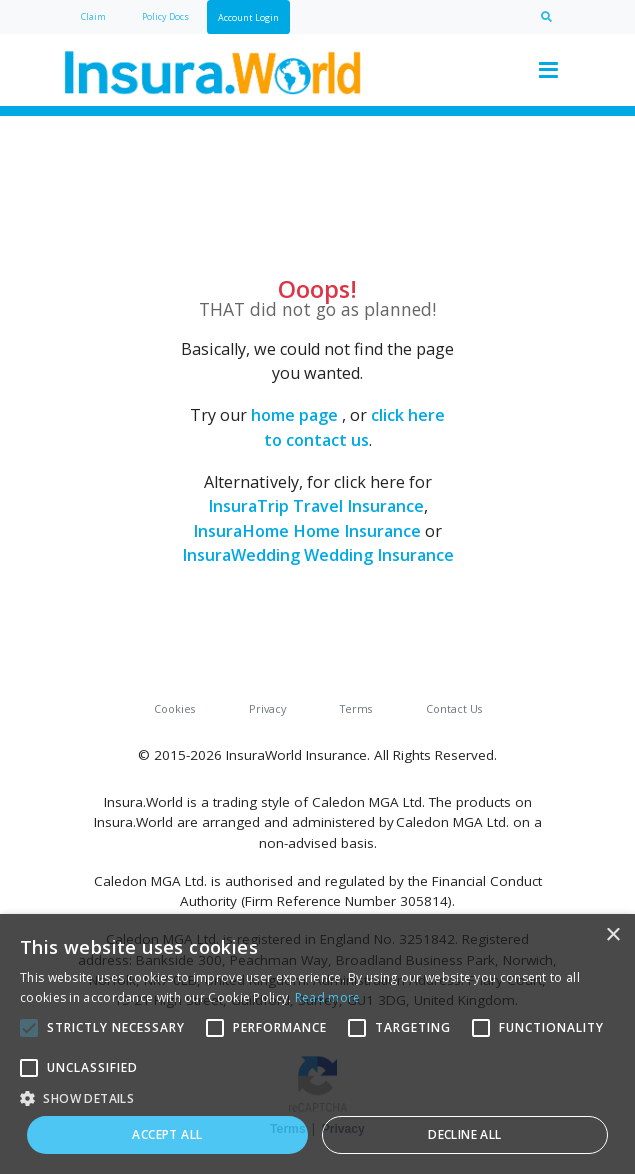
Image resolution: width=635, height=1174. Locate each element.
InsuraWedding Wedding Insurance (318, 555)
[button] (317, 1098)
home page (294, 415)
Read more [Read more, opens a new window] (328, 997)
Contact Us (454, 708)
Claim (93, 16)
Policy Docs (165, 16)
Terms (356, 708)
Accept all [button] (167, 1134)
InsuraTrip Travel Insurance (316, 506)
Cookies (174, 708)
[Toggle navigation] (549, 70)
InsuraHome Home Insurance (307, 531)
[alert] (317, 1044)
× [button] (612, 935)
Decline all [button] (464, 1134)
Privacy (267, 708)
